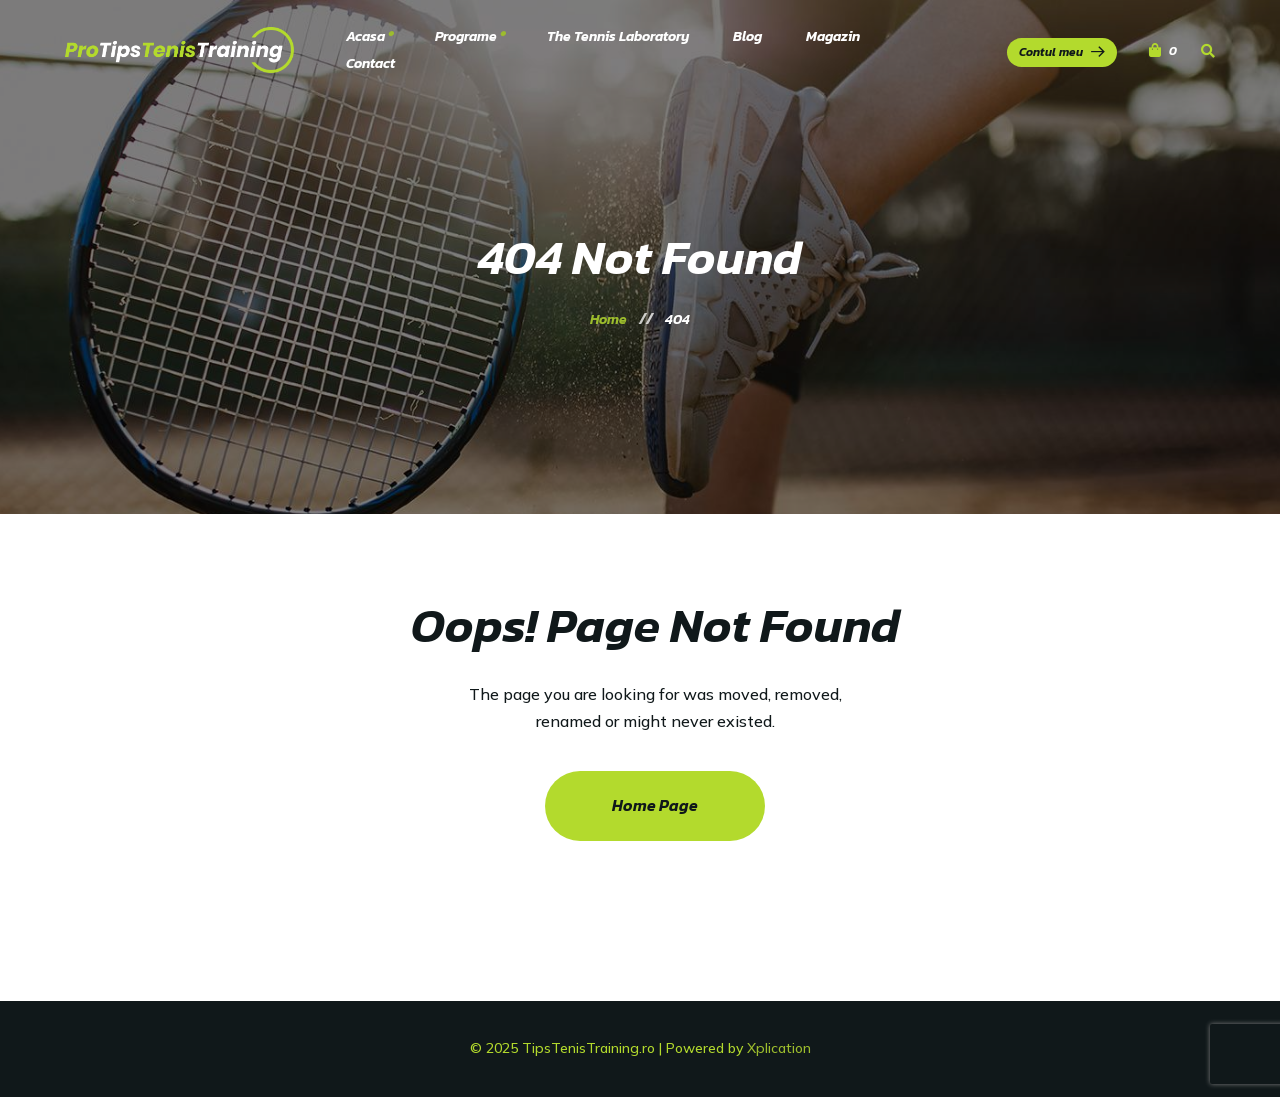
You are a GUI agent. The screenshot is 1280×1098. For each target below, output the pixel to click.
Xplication (779, 1048)
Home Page (655, 805)
